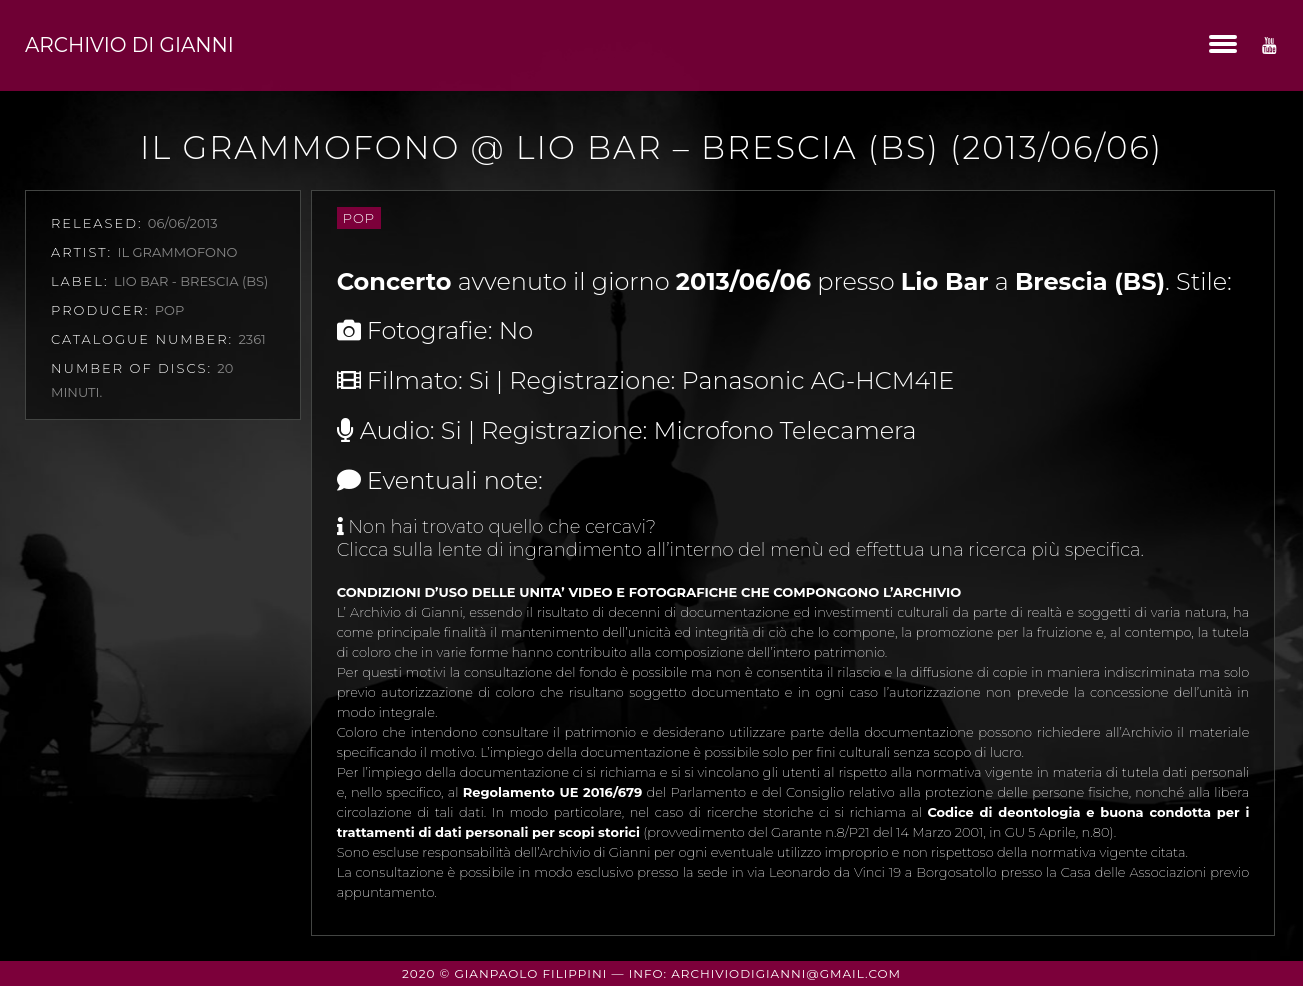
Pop (359, 218)
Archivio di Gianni (129, 45)
